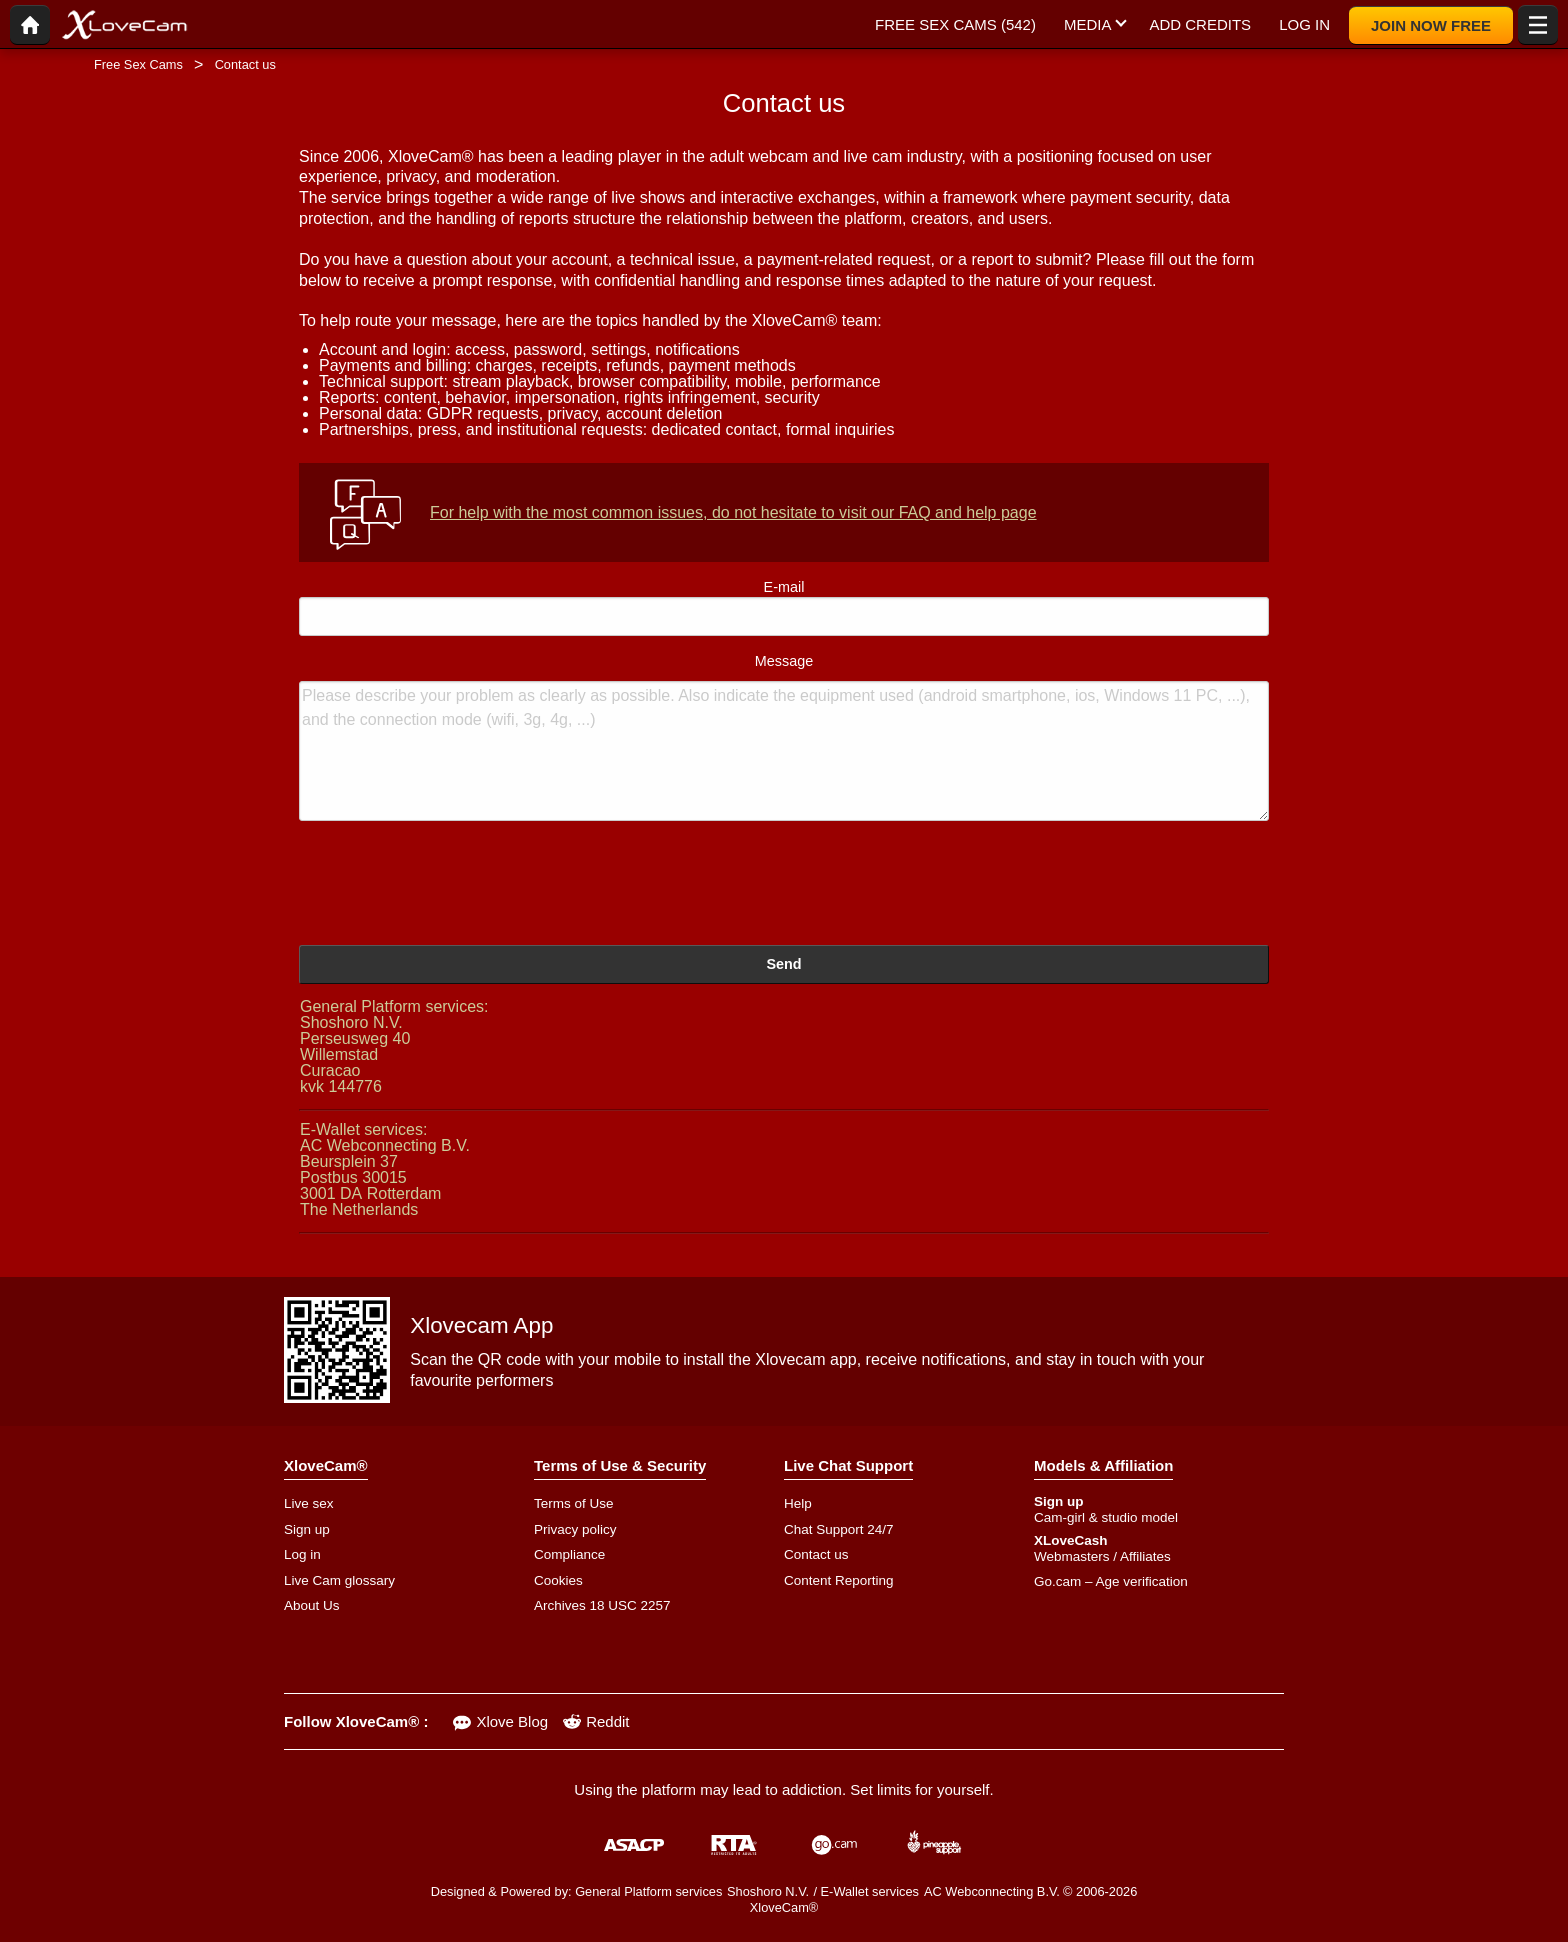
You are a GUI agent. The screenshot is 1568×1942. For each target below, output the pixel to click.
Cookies (558, 1580)
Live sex (309, 1503)
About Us (312, 1605)
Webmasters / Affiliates (1102, 1556)
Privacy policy (575, 1529)
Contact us (816, 1554)
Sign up (307, 1529)
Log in (302, 1554)
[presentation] (451, 886)
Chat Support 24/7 (839, 1529)
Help (798, 1503)
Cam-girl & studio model (1106, 1517)
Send (783, 964)
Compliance (569, 1554)
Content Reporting (839, 1580)
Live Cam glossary (339, 1580)
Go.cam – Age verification (1111, 1581)
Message (784, 737)
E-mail (784, 607)
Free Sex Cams (138, 64)
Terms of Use (574, 1503)
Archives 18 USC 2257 (602, 1605)
